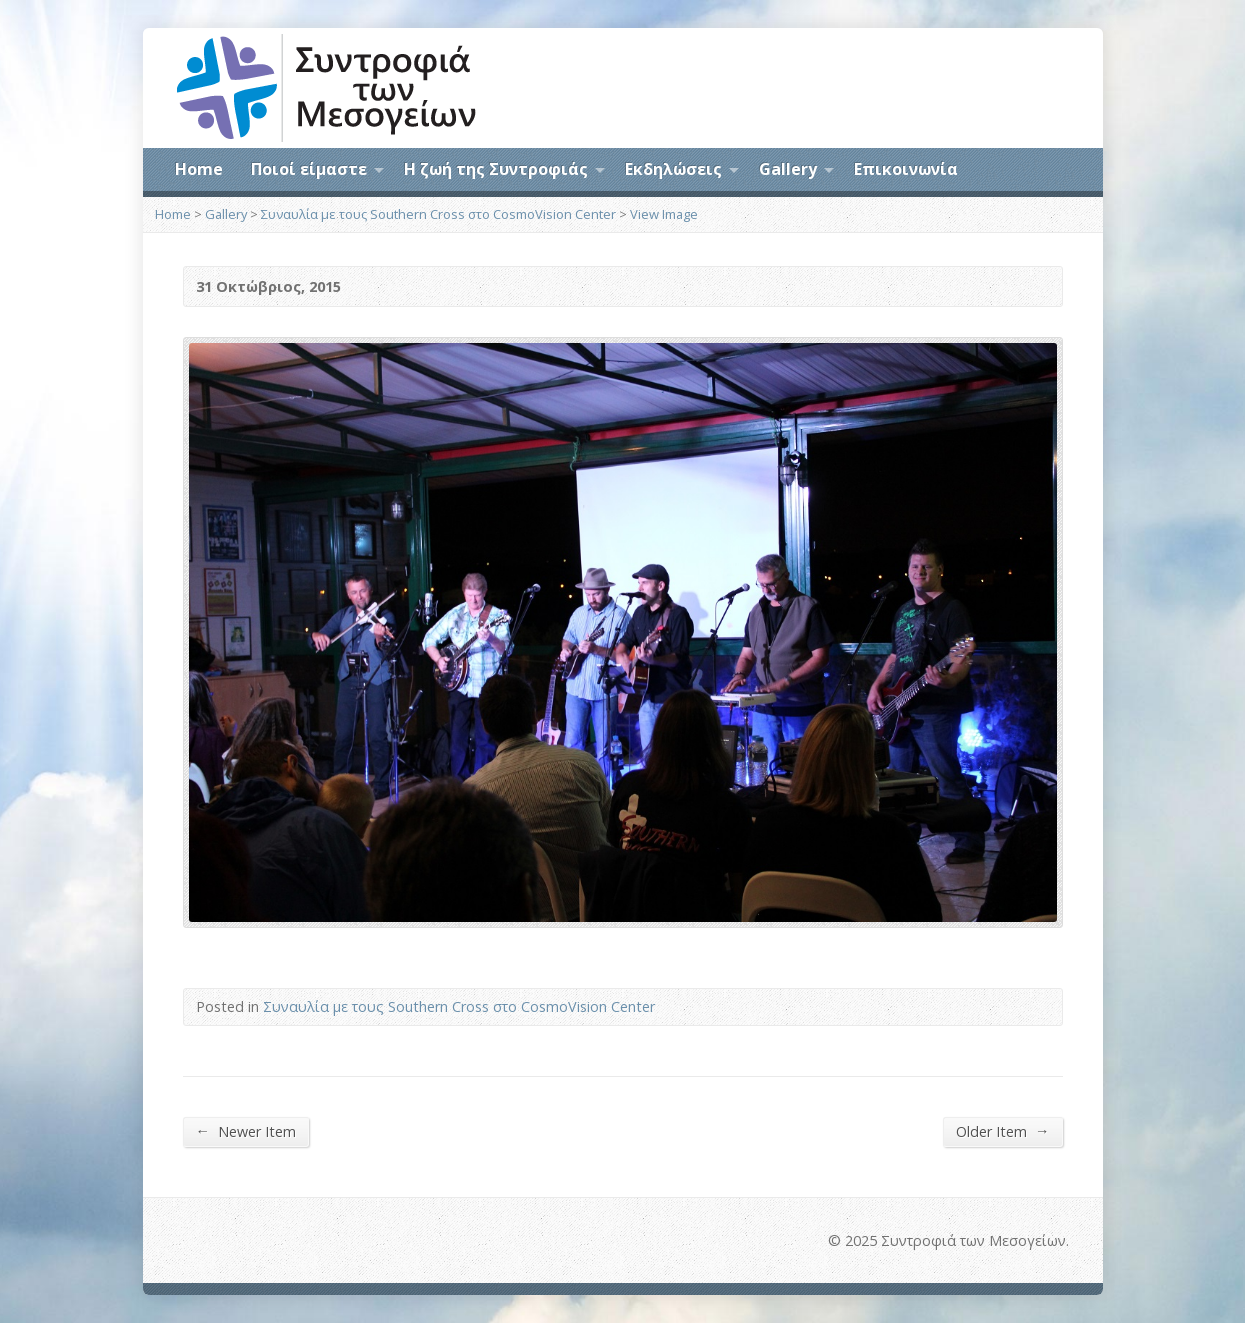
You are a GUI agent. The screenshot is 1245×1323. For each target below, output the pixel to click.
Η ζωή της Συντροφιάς (496, 169)
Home (199, 169)
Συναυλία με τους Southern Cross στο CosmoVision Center (438, 214)
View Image (664, 214)
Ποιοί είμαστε (309, 169)
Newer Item (246, 1131)
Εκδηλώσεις (673, 169)
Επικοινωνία (906, 169)
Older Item (1002, 1131)
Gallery (788, 169)
